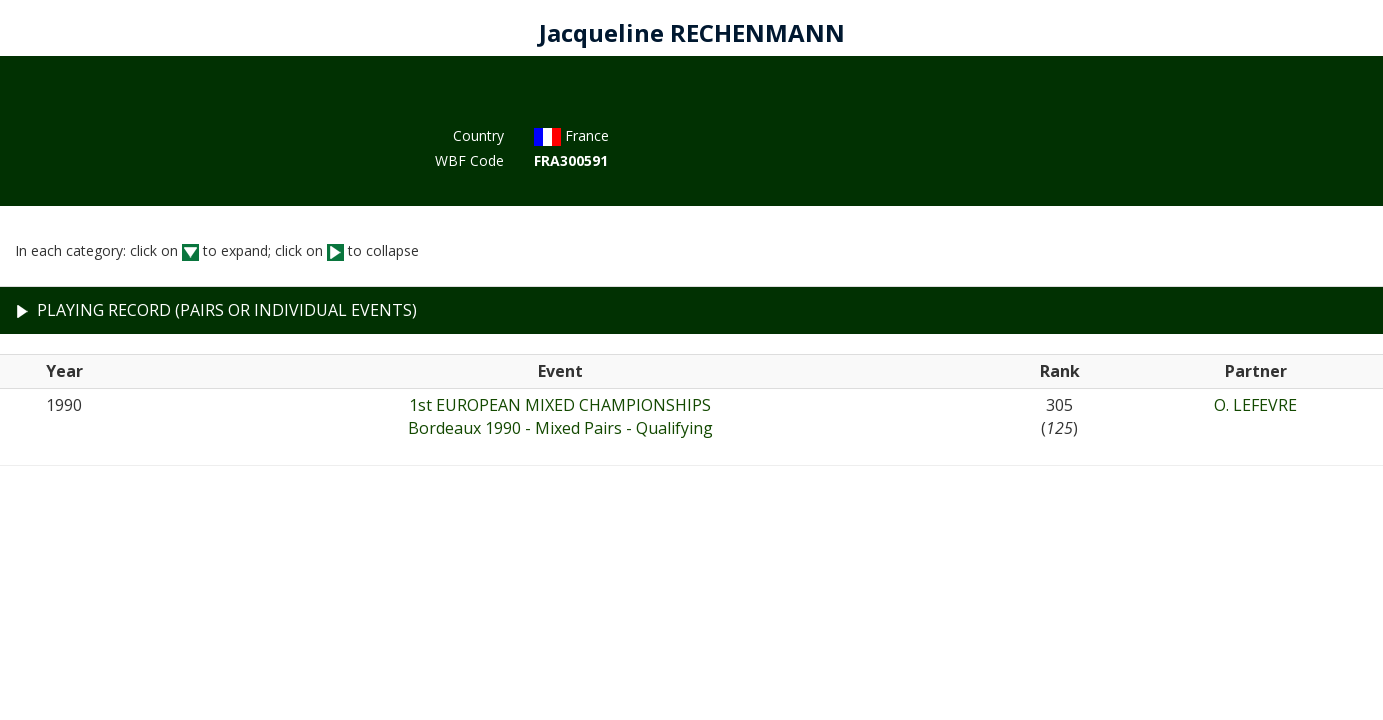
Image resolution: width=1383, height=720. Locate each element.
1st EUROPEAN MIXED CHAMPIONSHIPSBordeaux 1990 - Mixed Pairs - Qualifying (560, 416)
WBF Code (469, 160)
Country (478, 135)
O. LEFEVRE (1255, 405)
